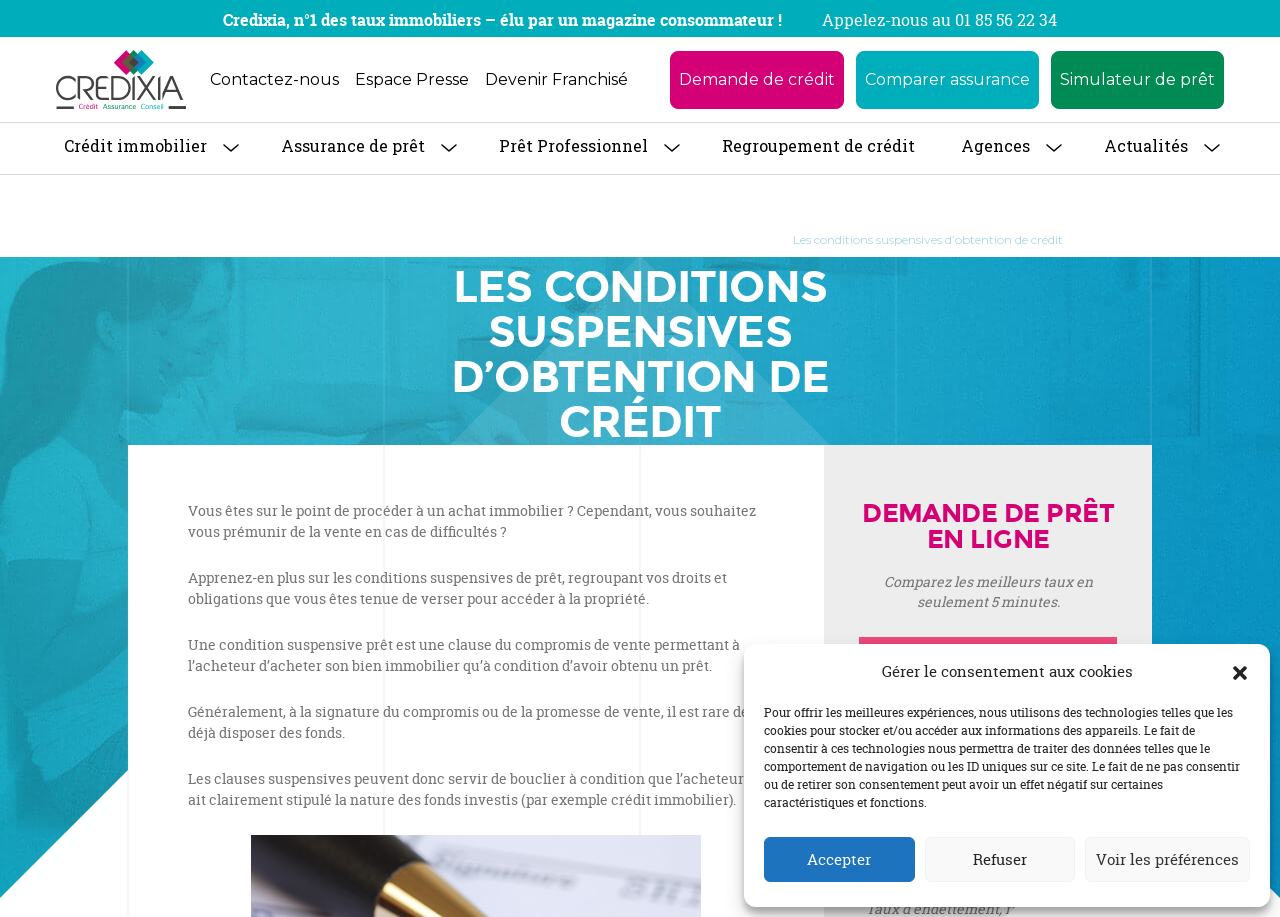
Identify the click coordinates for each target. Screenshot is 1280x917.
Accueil (237, 239)
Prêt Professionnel (573, 145)
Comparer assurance (947, 79)
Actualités (1146, 145)
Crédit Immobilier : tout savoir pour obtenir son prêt (442, 239)
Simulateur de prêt (1137, 79)
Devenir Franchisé (556, 79)
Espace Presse (412, 79)
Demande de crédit (757, 79)
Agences (995, 145)
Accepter (839, 859)
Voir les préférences (1167, 859)
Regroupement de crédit (818, 145)
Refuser (1000, 859)
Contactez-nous (274, 79)
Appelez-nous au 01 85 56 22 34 (939, 20)
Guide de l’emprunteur (692, 239)
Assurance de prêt (353, 145)
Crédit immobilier (135, 145)
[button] (1240, 672)
